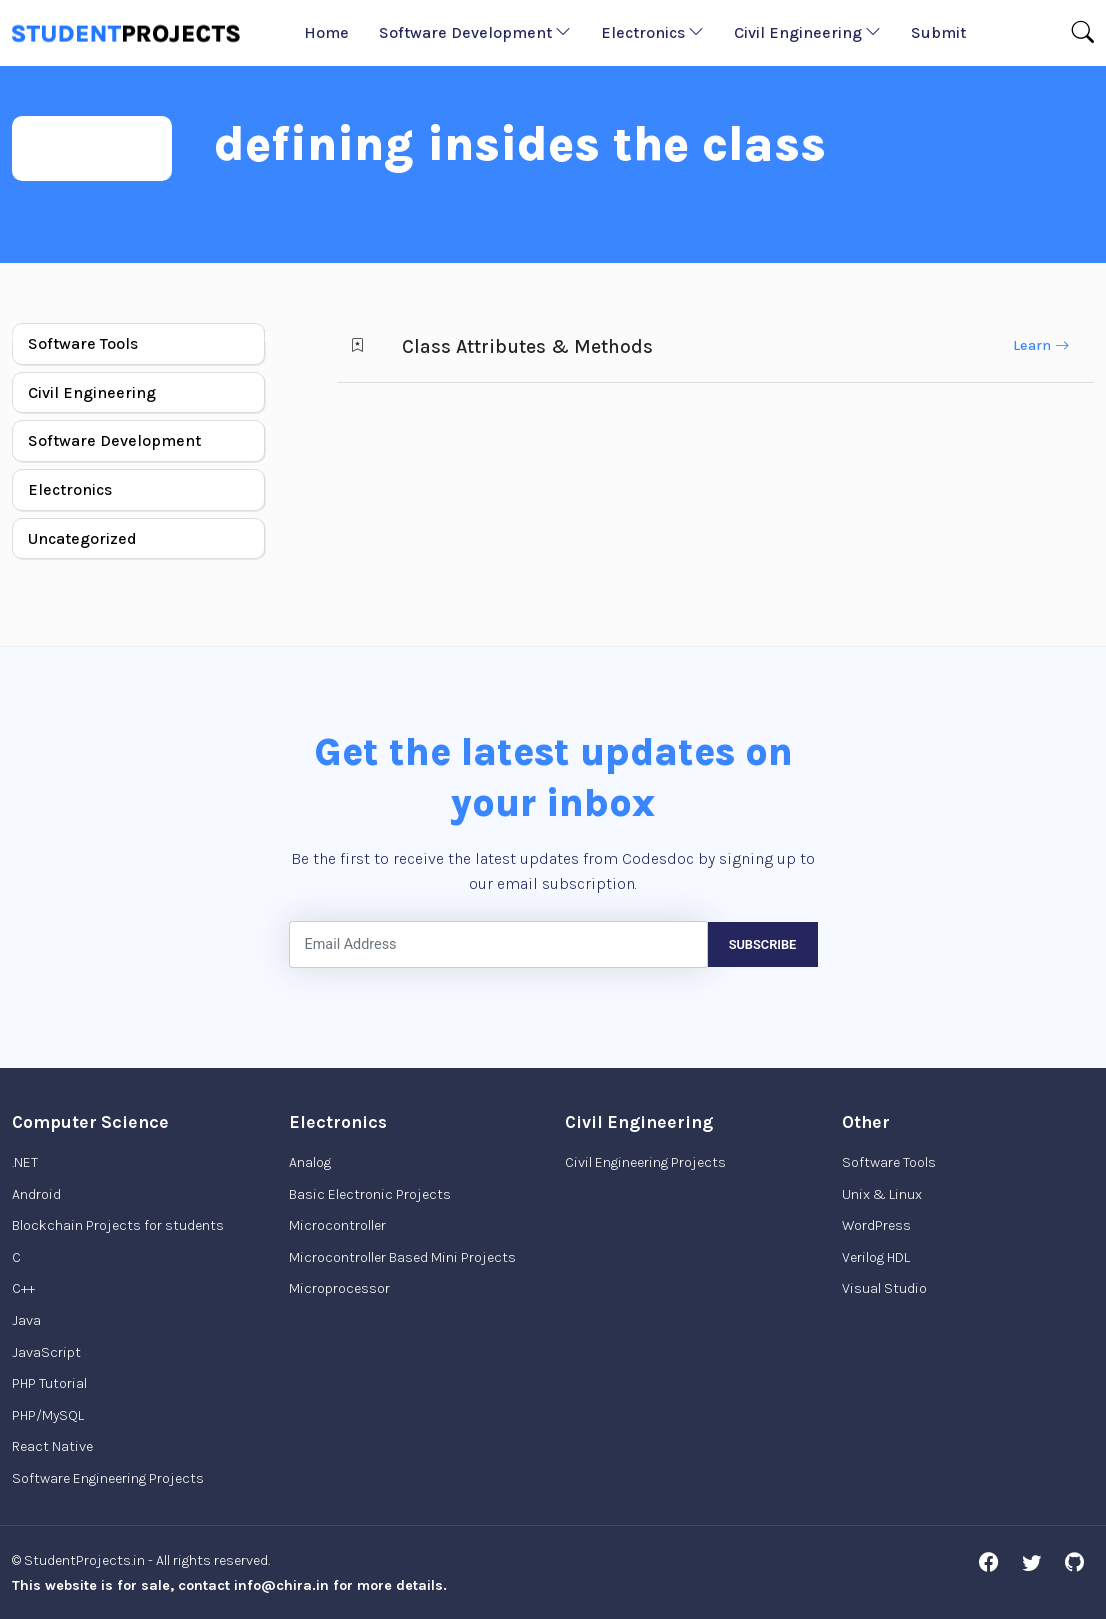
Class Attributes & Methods (527, 346)
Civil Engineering (807, 32)
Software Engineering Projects (108, 1478)
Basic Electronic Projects (370, 1194)
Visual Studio (884, 1288)
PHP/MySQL (48, 1415)
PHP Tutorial (49, 1383)
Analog (310, 1162)
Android (36, 1194)
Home (326, 32)
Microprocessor (339, 1288)
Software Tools (83, 343)
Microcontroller (337, 1225)
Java (26, 1320)
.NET (25, 1162)
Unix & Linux (882, 1194)
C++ (23, 1288)
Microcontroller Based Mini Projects (402, 1257)
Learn (1041, 345)
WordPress (876, 1225)
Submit (938, 32)
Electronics (652, 32)
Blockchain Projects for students (118, 1225)
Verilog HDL (876, 1257)
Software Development (475, 32)
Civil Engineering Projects (645, 1162)
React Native (52, 1446)
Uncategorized (82, 538)
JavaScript (46, 1352)
